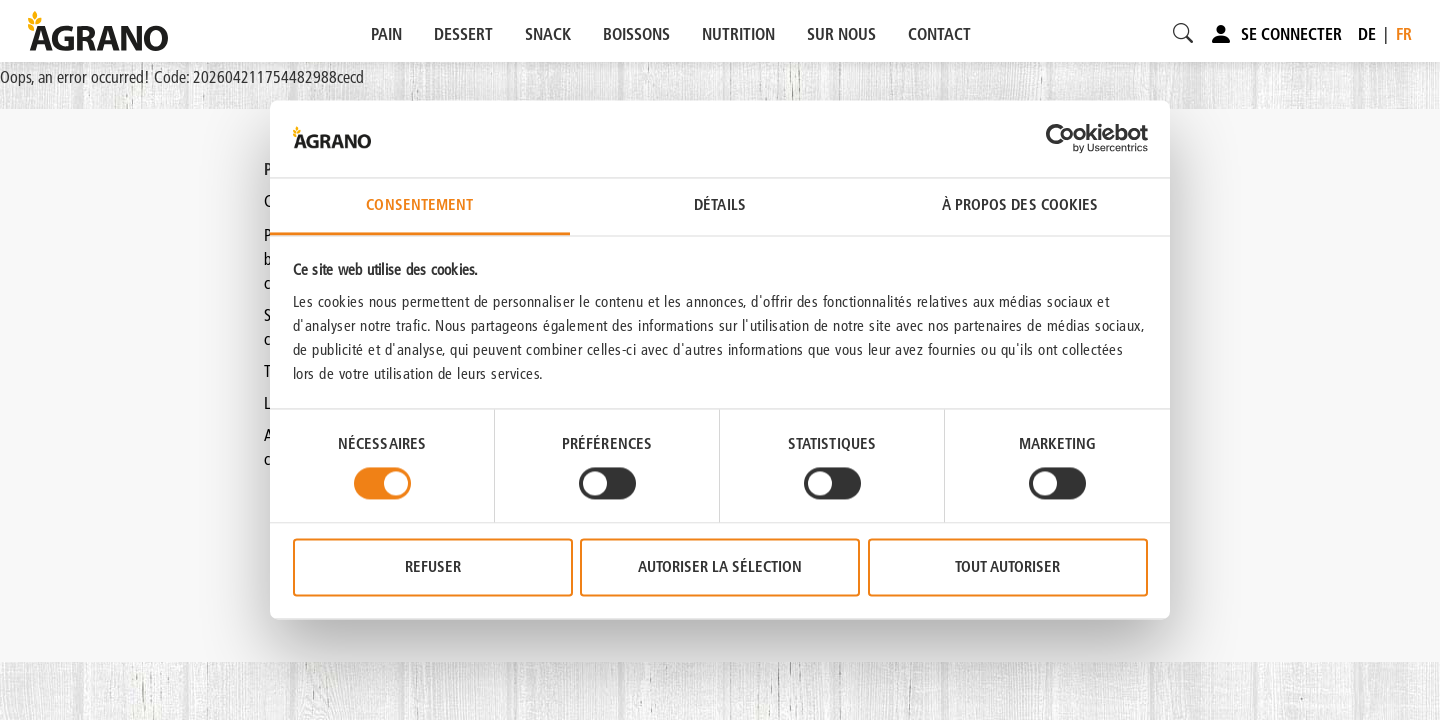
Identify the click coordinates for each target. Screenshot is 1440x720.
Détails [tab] (720, 204)
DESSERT (463, 34)
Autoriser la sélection (720, 566)
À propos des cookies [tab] (1020, 204)
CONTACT (939, 34)
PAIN (386, 34)
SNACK (548, 34)
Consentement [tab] (419, 204)
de (1367, 34)
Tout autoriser (1007, 566)
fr (1404, 34)
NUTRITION (738, 34)
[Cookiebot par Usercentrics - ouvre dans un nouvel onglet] (1060, 139)
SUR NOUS (841, 34)
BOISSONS (636, 34)
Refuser (433, 566)
